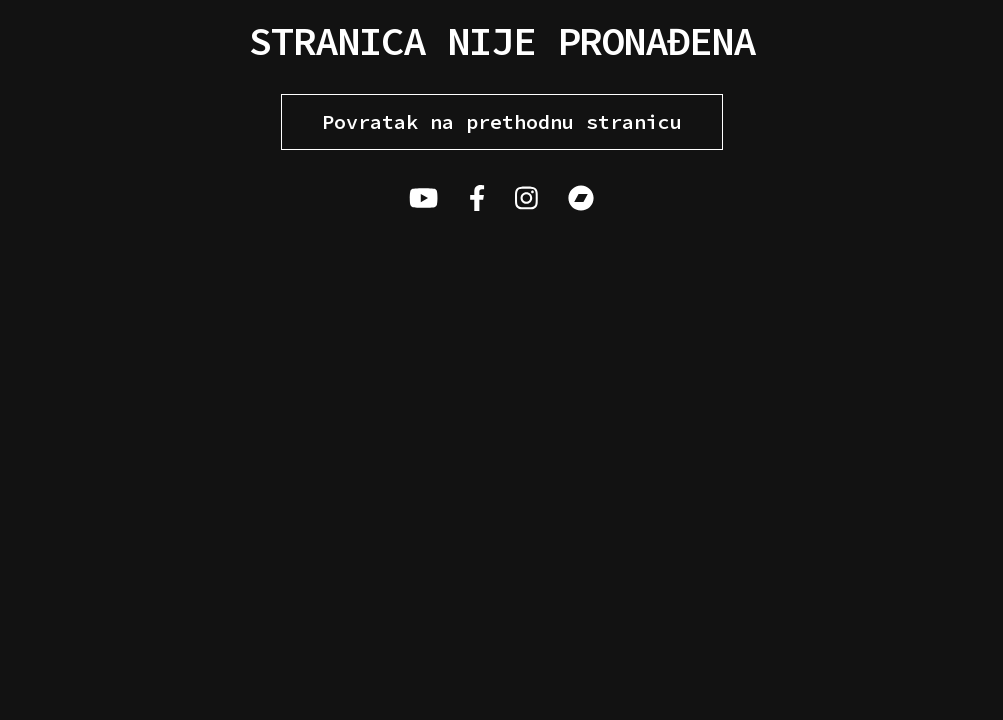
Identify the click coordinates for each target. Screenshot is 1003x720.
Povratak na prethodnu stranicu (502, 121)
